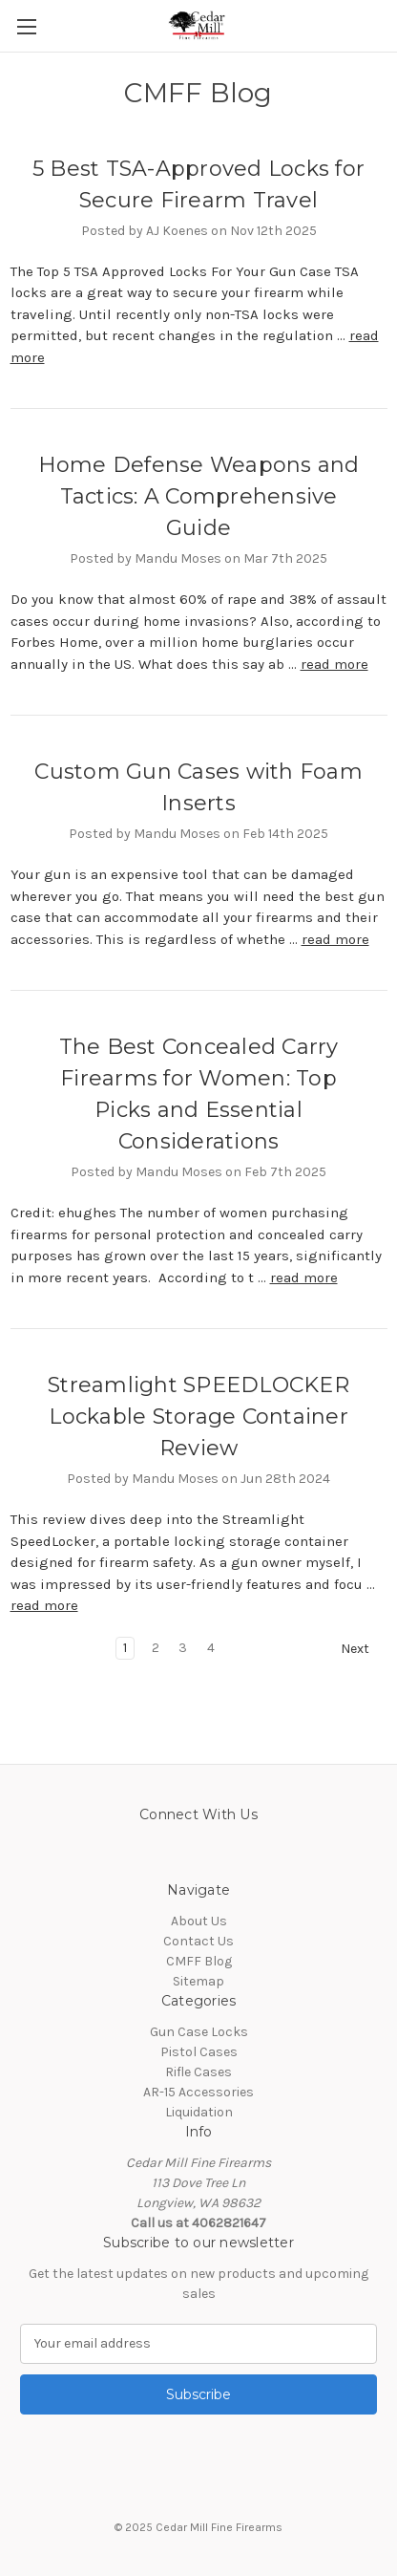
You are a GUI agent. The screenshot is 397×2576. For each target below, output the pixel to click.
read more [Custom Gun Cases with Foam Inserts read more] (335, 939)
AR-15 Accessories (198, 2092)
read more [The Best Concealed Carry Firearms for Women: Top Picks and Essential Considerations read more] (304, 1277)
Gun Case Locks (199, 2032)
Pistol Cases (199, 2052)
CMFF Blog (199, 1961)
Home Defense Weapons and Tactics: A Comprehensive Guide (199, 496)
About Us (199, 1921)
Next (364, 1649)
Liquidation (199, 2112)
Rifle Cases (198, 2072)
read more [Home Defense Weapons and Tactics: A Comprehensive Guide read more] (334, 664)
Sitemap (198, 1981)
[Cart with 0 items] (386, 24)
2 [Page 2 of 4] (155, 1648)
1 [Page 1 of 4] (125, 1648)
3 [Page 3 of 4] (182, 1648)
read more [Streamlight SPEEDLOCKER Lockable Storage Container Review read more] (44, 1605)
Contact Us (198, 1941)
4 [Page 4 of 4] (211, 1648)
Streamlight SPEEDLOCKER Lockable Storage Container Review (198, 1416)
